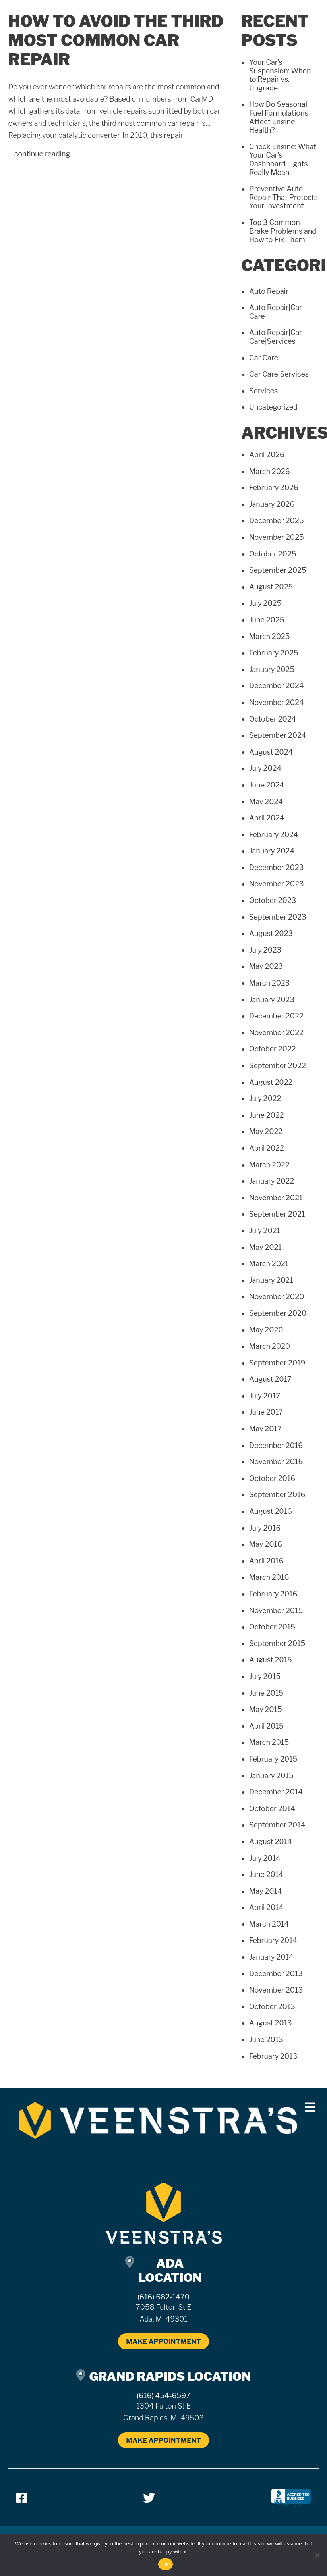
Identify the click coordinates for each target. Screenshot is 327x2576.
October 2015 (272, 1627)
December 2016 (276, 1445)
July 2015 (265, 1676)
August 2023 (271, 933)
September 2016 (277, 1494)
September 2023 (277, 917)
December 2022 (276, 1016)
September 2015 (277, 1643)
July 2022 (265, 1098)
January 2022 (271, 1181)
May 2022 (265, 1131)
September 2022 (277, 1065)
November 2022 (276, 1032)
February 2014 (273, 1940)
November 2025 (276, 537)
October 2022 (272, 1049)
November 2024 (276, 702)
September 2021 (277, 1214)
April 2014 (266, 1907)
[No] (317, 2555)
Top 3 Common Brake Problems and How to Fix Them (282, 231)
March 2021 (268, 1263)
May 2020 (266, 1330)
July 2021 (264, 1230)
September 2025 (277, 570)
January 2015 (271, 1775)
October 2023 (272, 900)
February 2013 (273, 2056)
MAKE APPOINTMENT (163, 2341)
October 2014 (272, 1808)
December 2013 (276, 1974)
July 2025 (265, 603)
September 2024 (277, 735)
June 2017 (266, 1412)
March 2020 (269, 1346)
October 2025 (272, 554)
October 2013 (272, 2006)
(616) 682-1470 (163, 2297)
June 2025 (266, 620)
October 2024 (272, 719)
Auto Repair (268, 291)
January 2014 (271, 1957)
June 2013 (266, 2039)
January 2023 (271, 999)
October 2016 (272, 1478)
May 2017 (265, 1429)
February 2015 (273, 1759)
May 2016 (265, 1544)
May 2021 (265, 1247)
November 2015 (276, 1610)
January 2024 (271, 851)
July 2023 (265, 950)
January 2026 (271, 504)
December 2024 (276, 686)
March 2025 (269, 636)
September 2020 (277, 1313)
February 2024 (273, 834)
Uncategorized (273, 407)
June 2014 (266, 1874)
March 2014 (269, 1924)
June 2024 (266, 785)
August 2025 (271, 587)
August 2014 (270, 1841)
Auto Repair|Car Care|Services (275, 336)
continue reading (42, 154)
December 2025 (276, 520)
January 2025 (271, 669)
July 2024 (265, 768)
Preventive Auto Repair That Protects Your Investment (283, 197)
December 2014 (276, 1792)
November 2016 (276, 1461)
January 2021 (271, 1280)
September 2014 (277, 1825)
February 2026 (273, 487)
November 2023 (276, 884)
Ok (165, 2564)
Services (263, 391)
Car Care (263, 358)
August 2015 (270, 1660)
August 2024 (271, 752)
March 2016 (269, 1577)
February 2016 (273, 1594)
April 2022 (266, 1148)
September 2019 (277, 1363)
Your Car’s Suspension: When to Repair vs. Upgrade (280, 75)
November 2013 (276, 1990)
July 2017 (264, 1396)
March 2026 (269, 471)
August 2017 (270, 1379)
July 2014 (265, 1858)
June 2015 (266, 1693)
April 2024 (266, 818)
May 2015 (265, 1709)
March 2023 (269, 983)
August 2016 (270, 1511)
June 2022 (266, 1115)
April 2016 (266, 1561)
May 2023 (266, 966)
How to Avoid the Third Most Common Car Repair (116, 40)
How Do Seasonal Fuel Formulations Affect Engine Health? (278, 117)
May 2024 (266, 801)
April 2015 (266, 1726)
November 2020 (276, 1296)
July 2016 (265, 1528)
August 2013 (270, 2023)
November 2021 (275, 1198)
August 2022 (270, 1082)
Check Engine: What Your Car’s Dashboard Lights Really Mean (282, 159)
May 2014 (265, 1891)
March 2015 (269, 1742)
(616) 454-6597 (163, 2395)
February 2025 (273, 653)
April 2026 (266, 455)
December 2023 (276, 867)
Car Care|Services (279, 374)
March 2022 (269, 1165)
